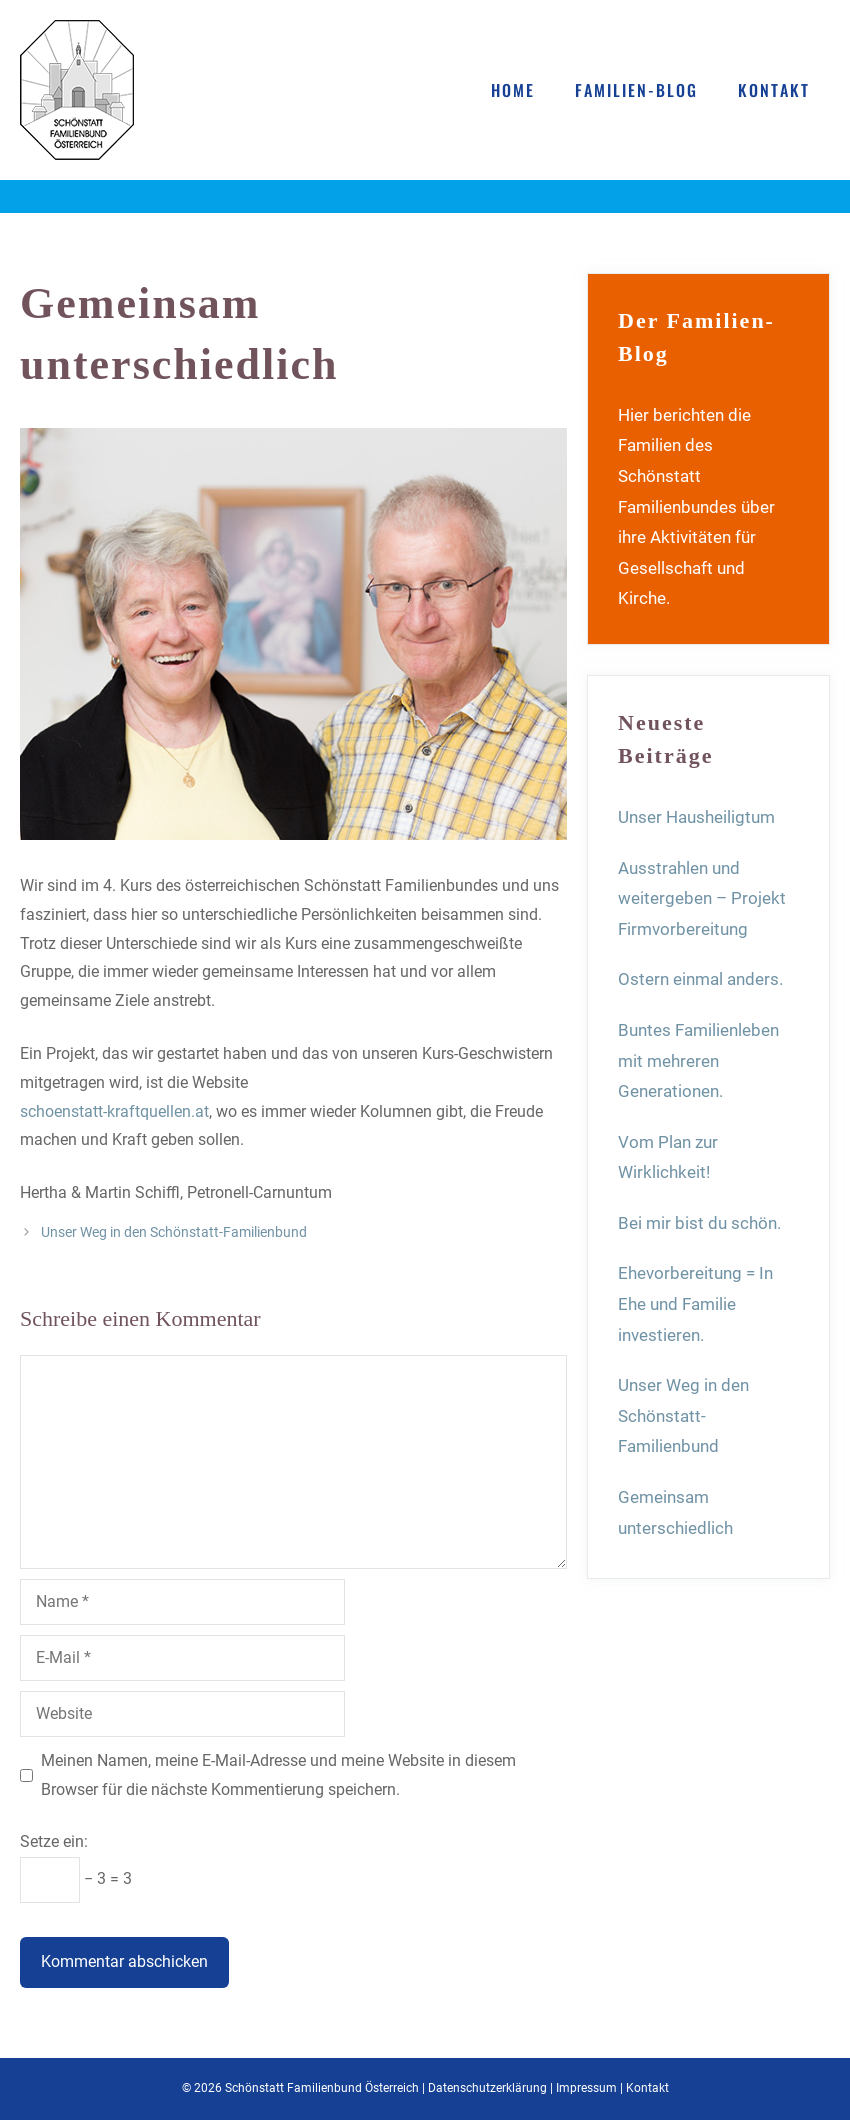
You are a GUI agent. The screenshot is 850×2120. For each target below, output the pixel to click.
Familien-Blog (636, 90)
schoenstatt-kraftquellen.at (114, 1111)
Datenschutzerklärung (487, 2088)
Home (513, 90)
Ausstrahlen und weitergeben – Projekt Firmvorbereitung (702, 898)
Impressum (586, 2088)
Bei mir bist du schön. (699, 1223)
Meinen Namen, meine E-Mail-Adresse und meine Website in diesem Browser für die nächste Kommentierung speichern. (278, 1775)
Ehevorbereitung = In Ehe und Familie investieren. (695, 1303)
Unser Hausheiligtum (696, 817)
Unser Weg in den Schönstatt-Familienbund (174, 1232)
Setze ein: (54, 1841)
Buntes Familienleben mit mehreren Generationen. (698, 1060)
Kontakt (774, 90)
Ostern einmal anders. (700, 979)
